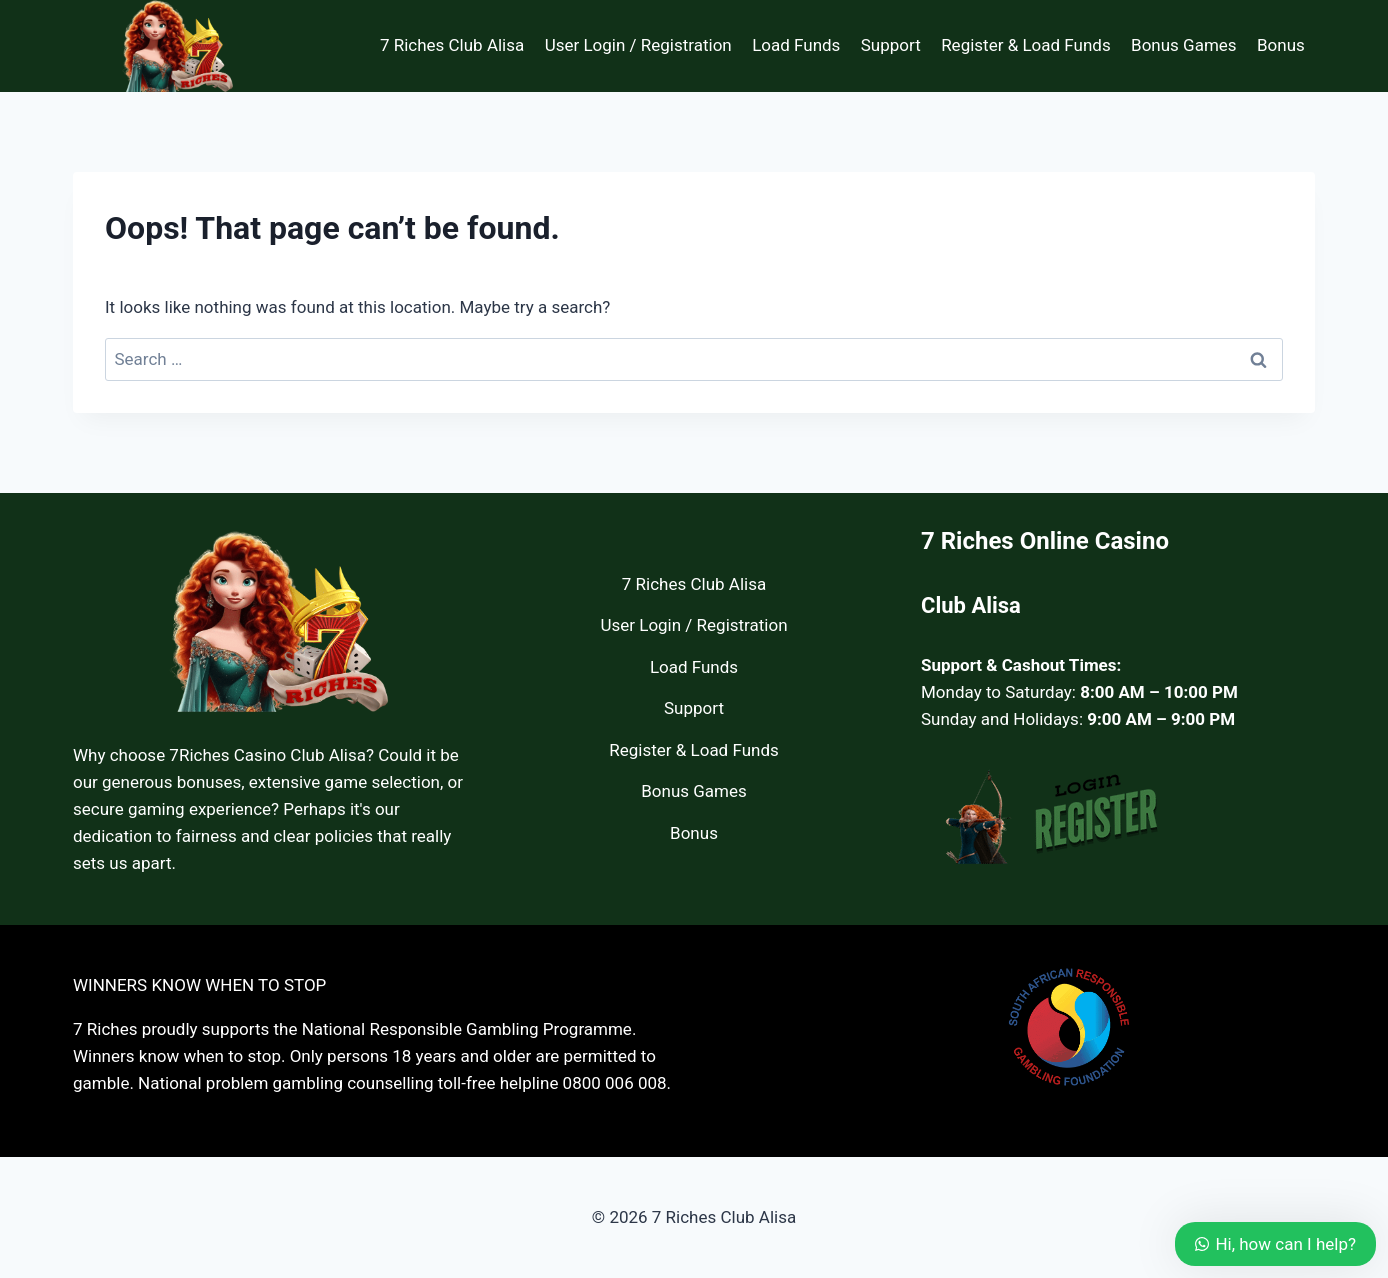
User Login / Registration (638, 45)
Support (891, 45)
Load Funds (796, 45)
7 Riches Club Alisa (452, 45)
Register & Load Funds (1026, 45)
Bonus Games (1184, 45)
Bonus (1281, 45)
